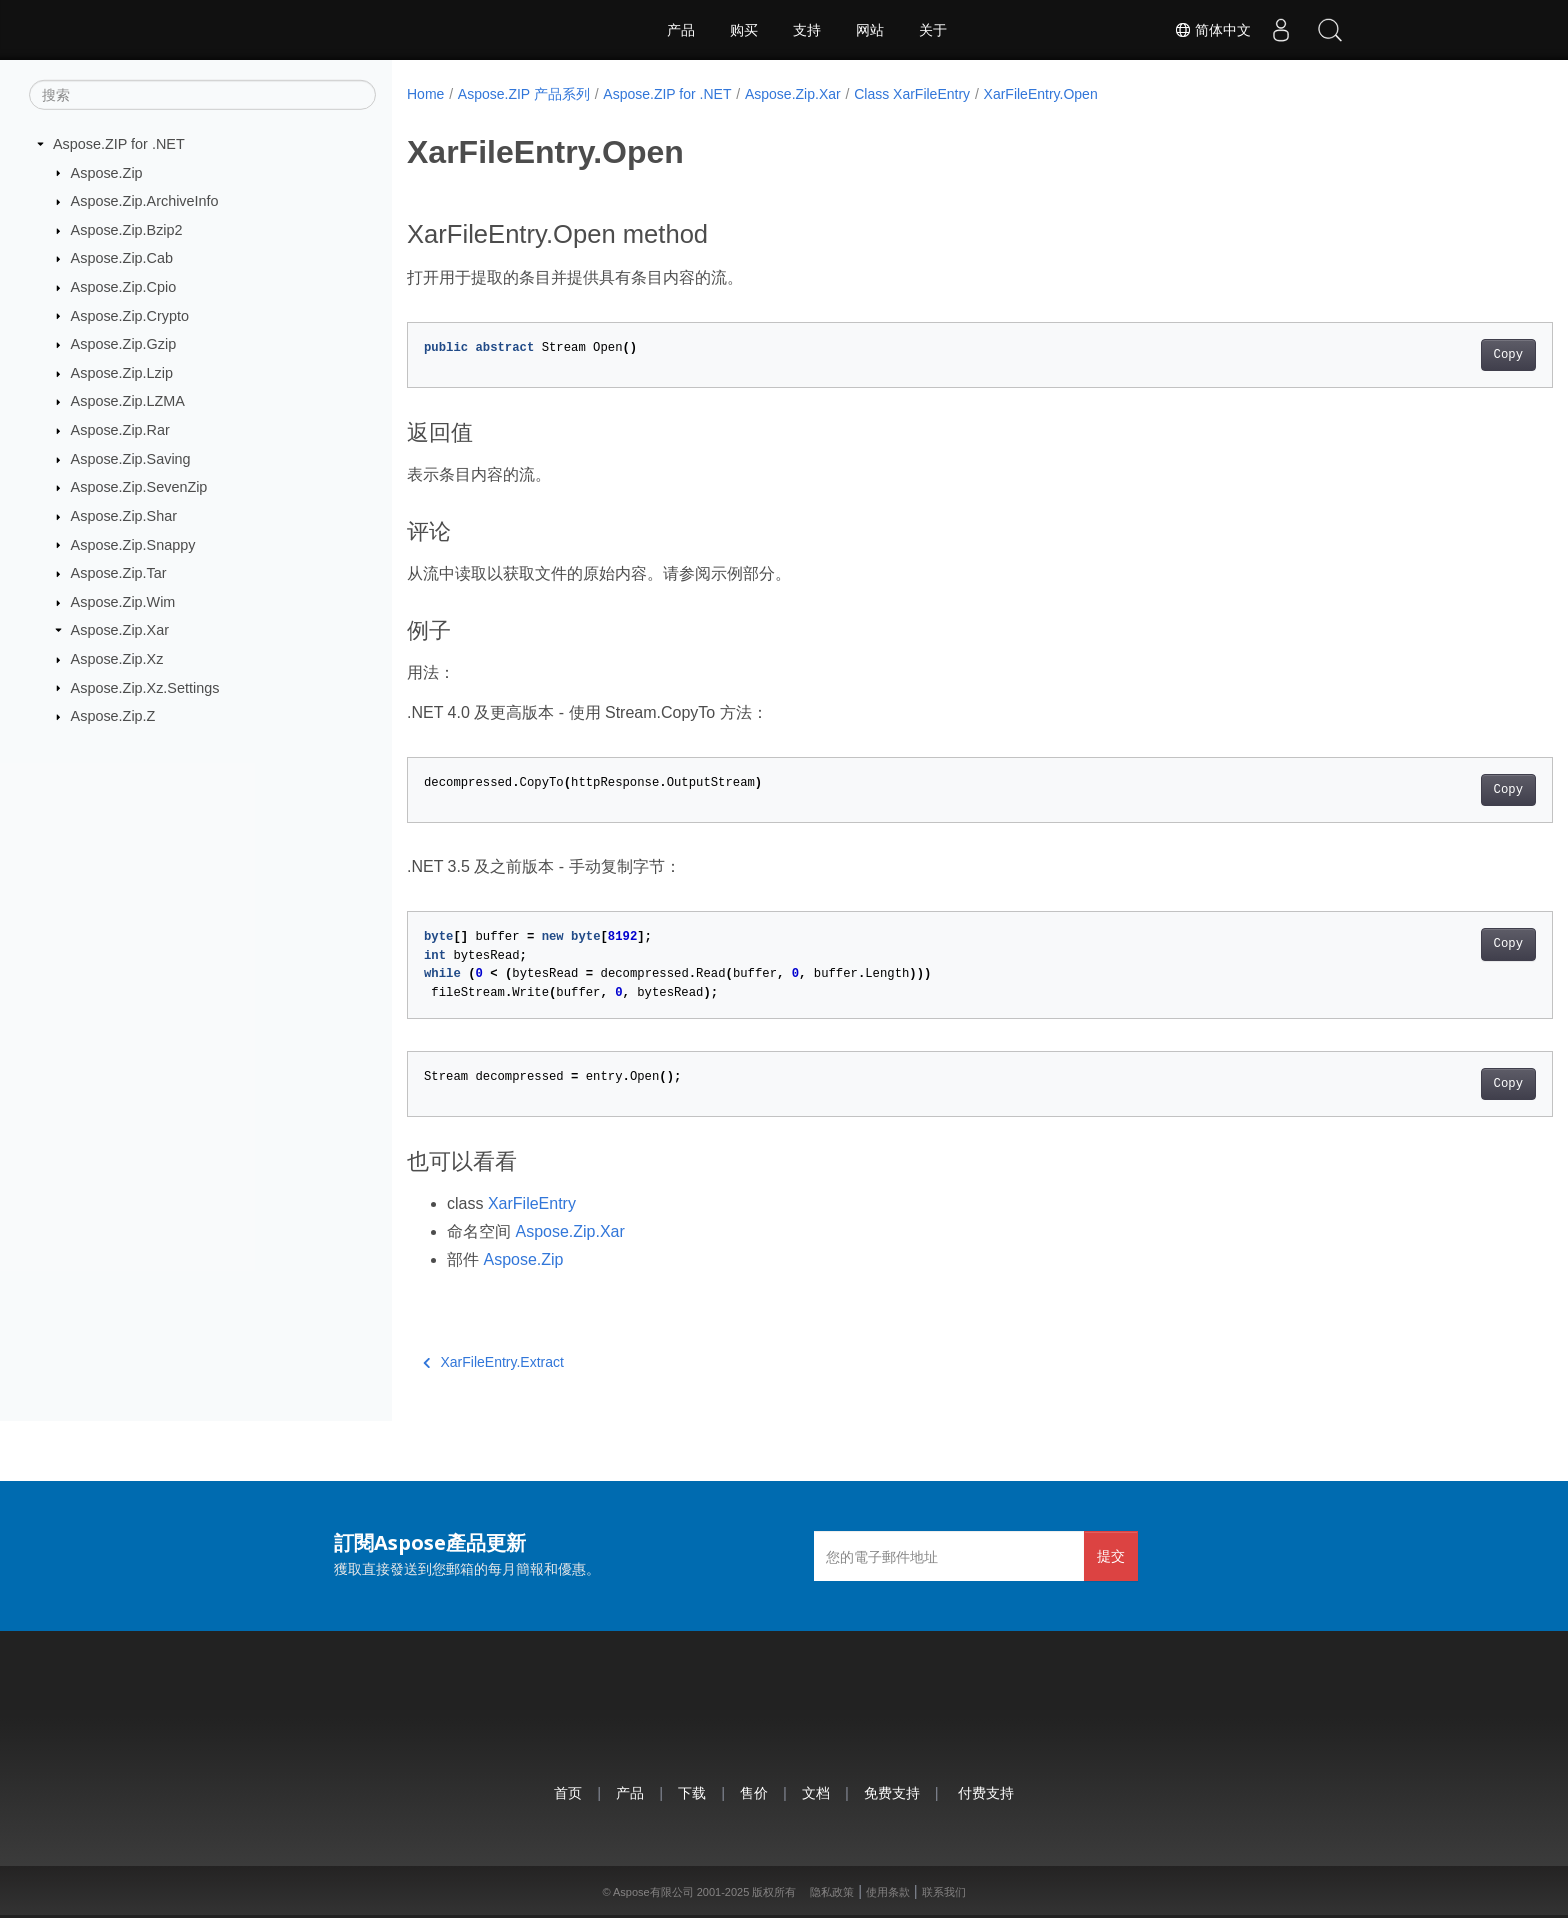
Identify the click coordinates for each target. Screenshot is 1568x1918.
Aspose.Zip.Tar (119, 573)
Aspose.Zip (107, 172)
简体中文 (1210, 30)
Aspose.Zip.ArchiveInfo (145, 201)
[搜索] (202, 95)
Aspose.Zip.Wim (123, 602)
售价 (754, 1792)
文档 (816, 1792)
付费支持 (986, 1792)
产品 (681, 30)
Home (425, 94)
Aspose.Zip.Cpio (124, 287)
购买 (744, 30)
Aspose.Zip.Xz (117, 659)
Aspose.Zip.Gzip (124, 344)
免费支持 (892, 1792)
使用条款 (888, 1892)
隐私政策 (832, 1892)
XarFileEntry (532, 1203)
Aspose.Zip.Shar (124, 516)
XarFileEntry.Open (1041, 94)
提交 (1111, 1555)
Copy (1429, 355)
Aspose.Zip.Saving (131, 459)
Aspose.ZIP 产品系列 (524, 94)
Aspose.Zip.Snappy (133, 544)
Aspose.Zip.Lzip (122, 373)
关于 (933, 30)
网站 (870, 30)
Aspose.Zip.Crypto (130, 315)
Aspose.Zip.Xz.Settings (145, 687)
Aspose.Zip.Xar (120, 630)
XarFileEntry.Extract (493, 1362)
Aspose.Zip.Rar (120, 430)
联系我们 (944, 1892)
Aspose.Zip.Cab (122, 258)
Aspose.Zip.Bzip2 (127, 230)
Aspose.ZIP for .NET (119, 144)
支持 (807, 30)
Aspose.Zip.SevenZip (139, 487)
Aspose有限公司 (653, 1892)
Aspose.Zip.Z (113, 716)
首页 (568, 1792)
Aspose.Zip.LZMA (128, 401)
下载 (692, 1792)
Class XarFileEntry (912, 94)
